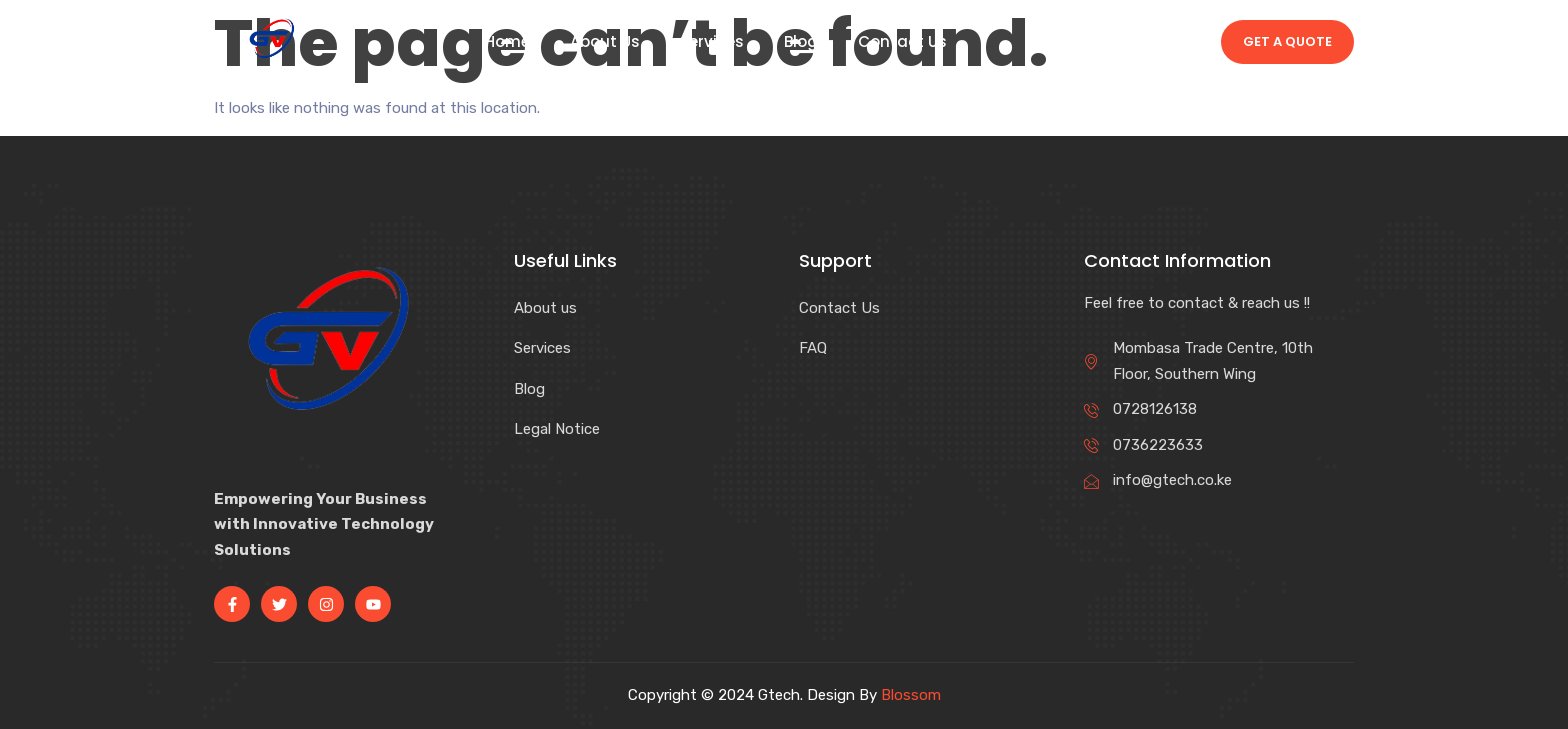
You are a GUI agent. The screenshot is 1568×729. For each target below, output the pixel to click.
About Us (605, 42)
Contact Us (902, 42)
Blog (801, 42)
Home (507, 42)
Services (712, 42)
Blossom (911, 695)
